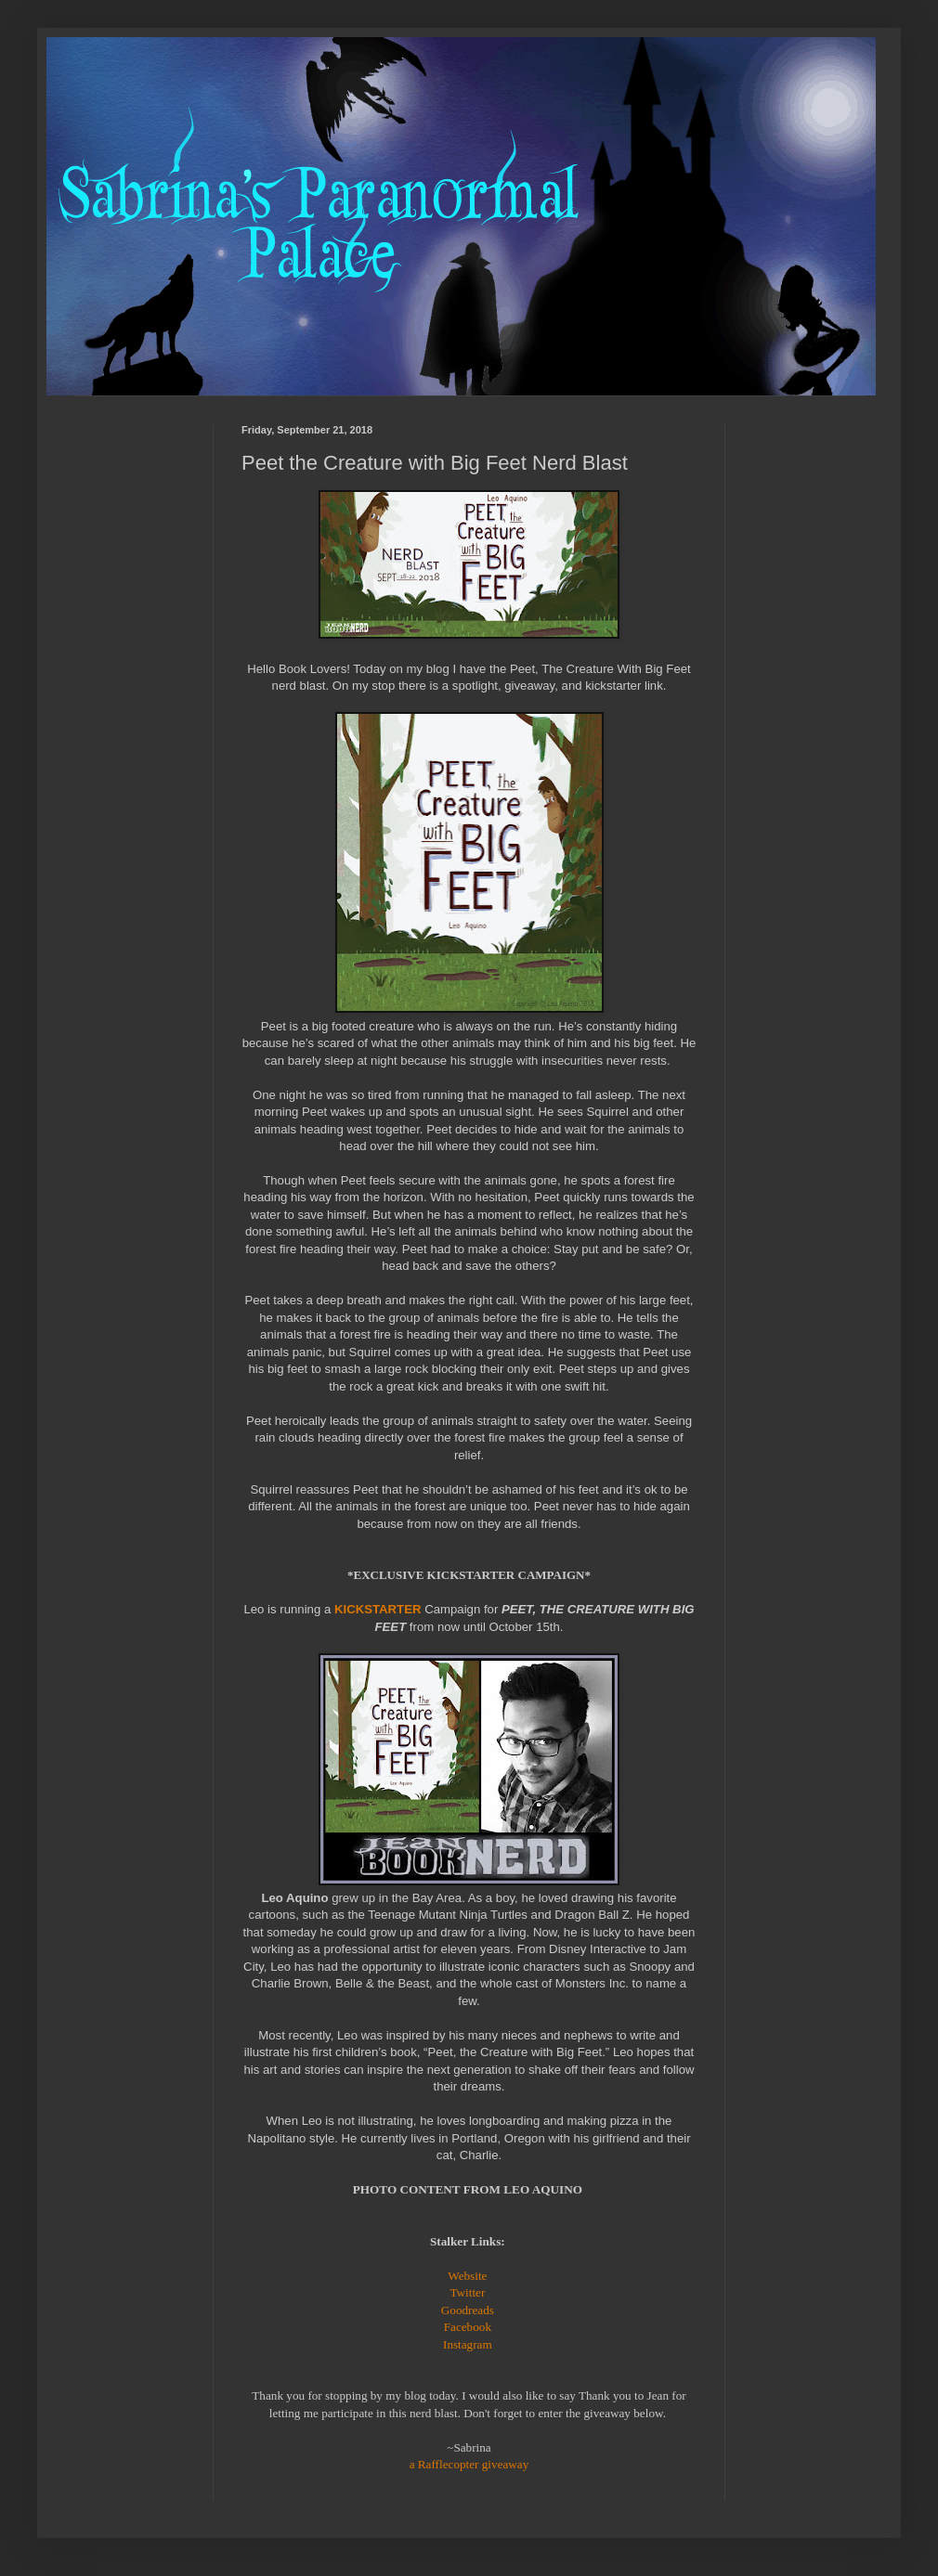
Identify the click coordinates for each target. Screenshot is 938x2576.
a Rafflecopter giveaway (469, 2464)
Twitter (467, 2292)
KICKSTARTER (378, 1609)
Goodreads (467, 2310)
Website (467, 2276)
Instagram (467, 2344)
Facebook (467, 2327)
